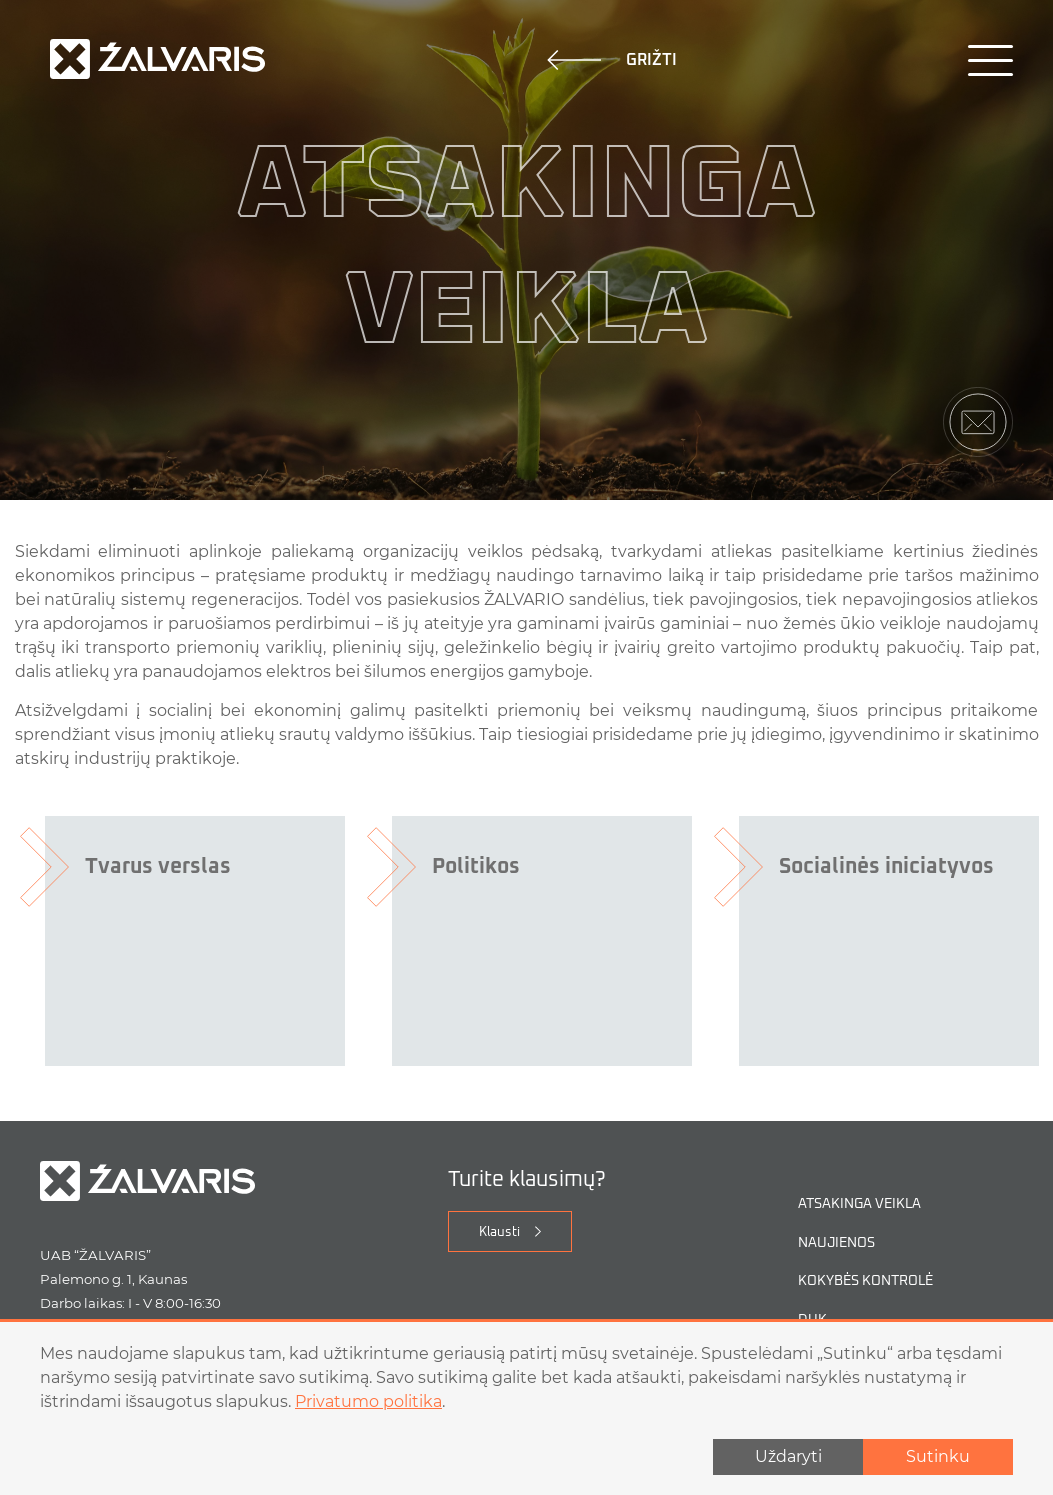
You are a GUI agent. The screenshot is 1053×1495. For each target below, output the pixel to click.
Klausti (499, 1232)
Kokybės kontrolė (865, 1281)
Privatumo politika (368, 1401)
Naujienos (836, 1243)
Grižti (612, 60)
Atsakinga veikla (859, 1204)
